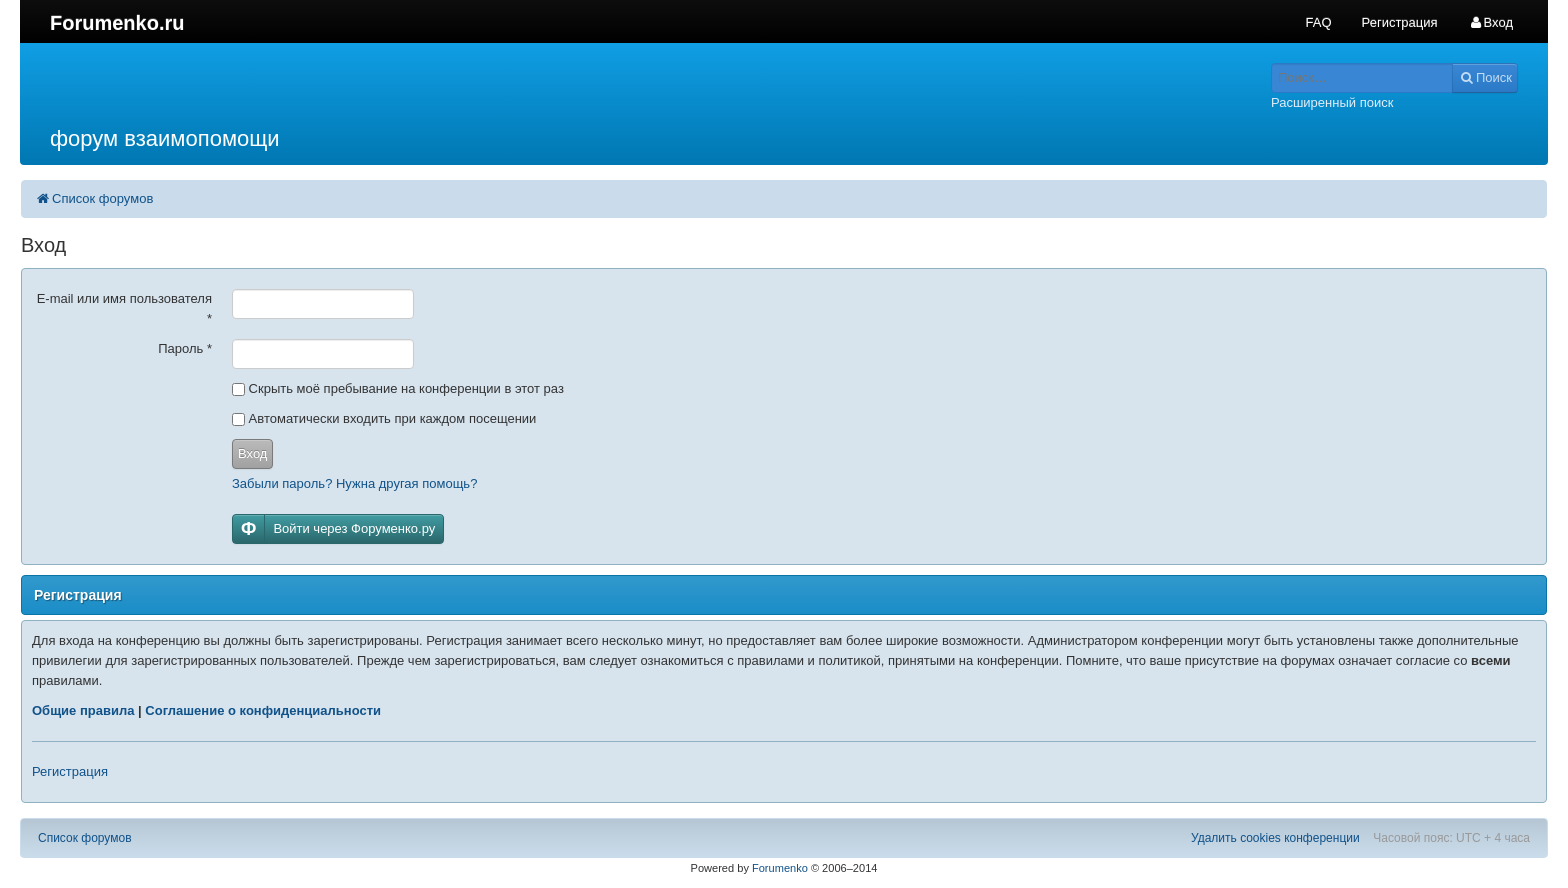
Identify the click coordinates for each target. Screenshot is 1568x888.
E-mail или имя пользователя (124, 308)
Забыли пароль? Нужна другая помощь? (354, 483)
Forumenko (780, 868)
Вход (252, 453)
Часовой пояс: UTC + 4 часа (1451, 838)
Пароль (185, 348)
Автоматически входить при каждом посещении (384, 418)
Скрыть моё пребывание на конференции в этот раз (398, 388)
